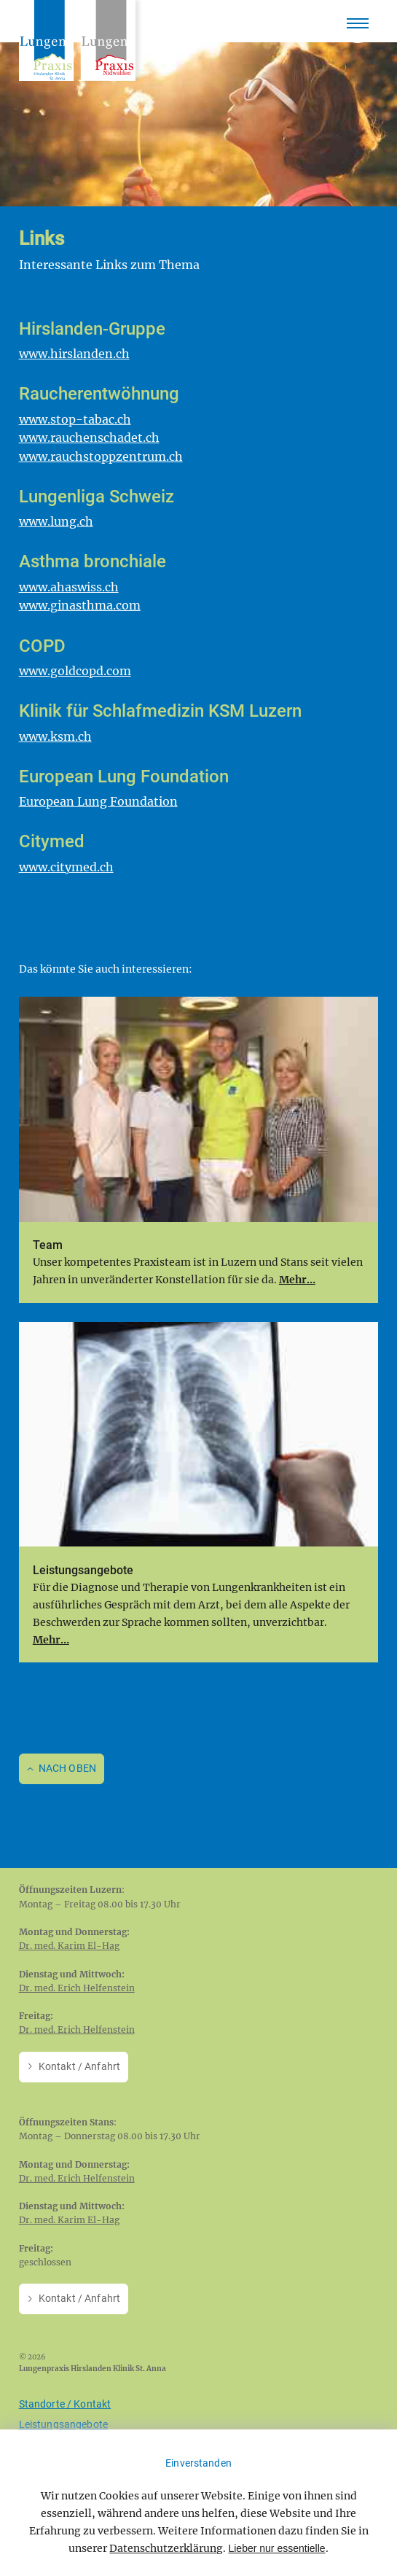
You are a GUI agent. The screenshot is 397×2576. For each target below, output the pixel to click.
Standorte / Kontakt (65, 2404)
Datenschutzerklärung (166, 2548)
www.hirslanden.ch (74, 353)
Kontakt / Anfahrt (79, 2066)
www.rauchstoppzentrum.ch (101, 456)
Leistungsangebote (63, 2424)
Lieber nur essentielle (276, 2548)
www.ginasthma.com (80, 605)
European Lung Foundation (98, 801)
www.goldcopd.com (75, 671)
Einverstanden (198, 2463)
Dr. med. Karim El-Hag (69, 1945)
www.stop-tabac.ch (75, 419)
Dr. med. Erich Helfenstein (77, 1987)
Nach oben (67, 1768)
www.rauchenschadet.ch (89, 437)
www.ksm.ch (55, 736)
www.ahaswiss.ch (69, 587)
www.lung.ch (56, 521)
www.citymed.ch (66, 867)
